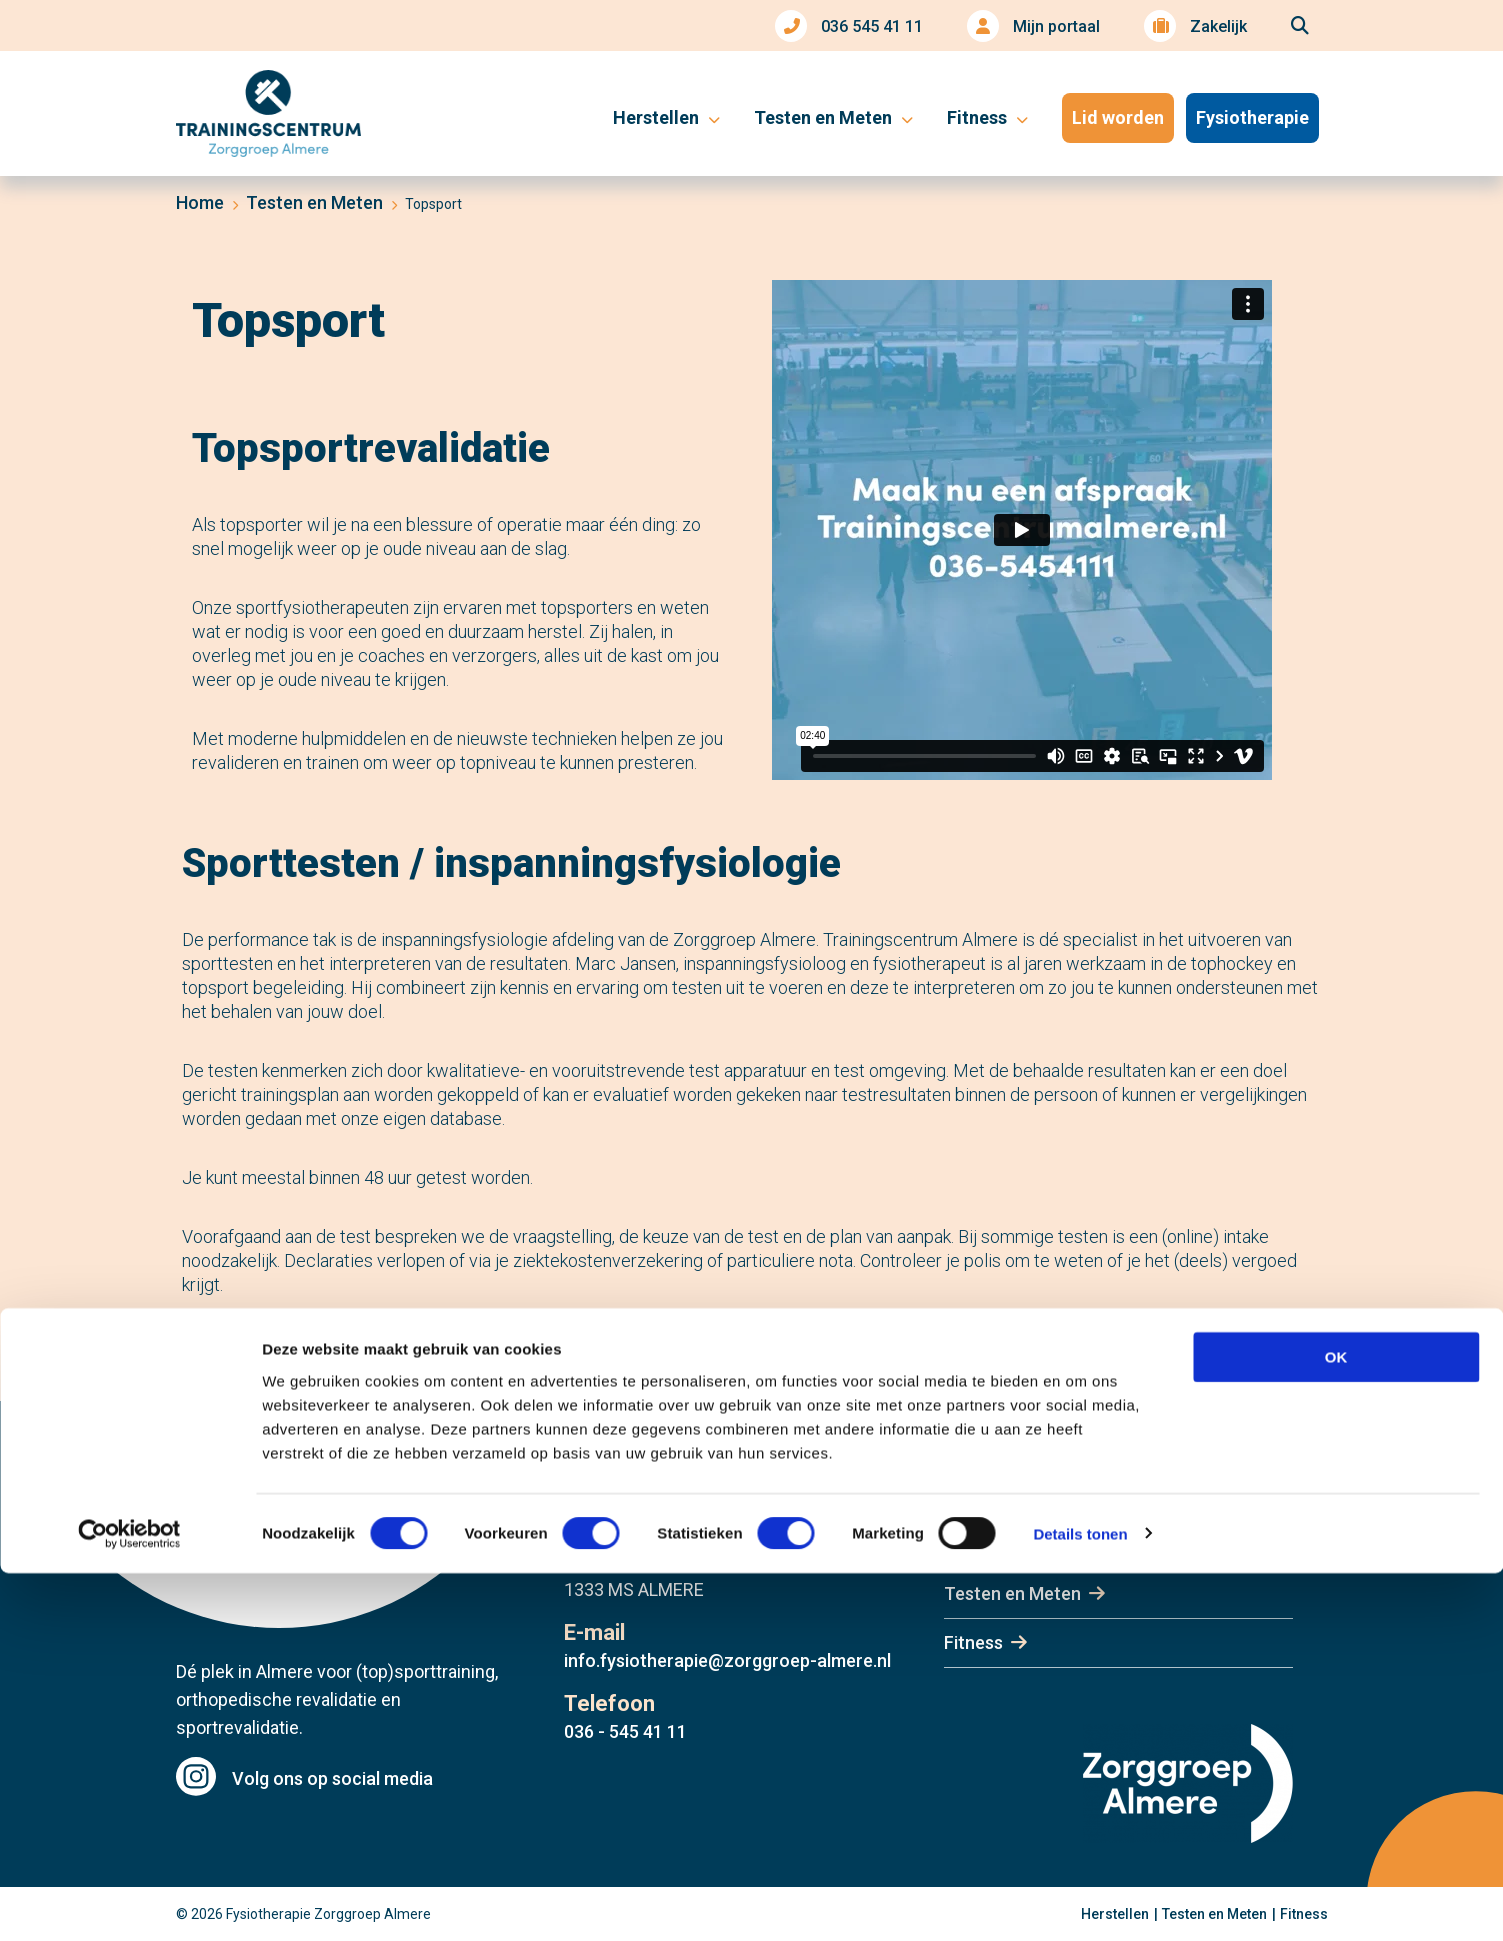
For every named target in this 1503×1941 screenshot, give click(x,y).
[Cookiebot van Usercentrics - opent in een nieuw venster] (129, 1902)
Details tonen (1080, 1901)
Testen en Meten (1012, 1593)
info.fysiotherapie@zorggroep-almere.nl (727, 1660)
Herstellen (985, 1544)
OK (1336, 1724)
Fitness (973, 1642)
